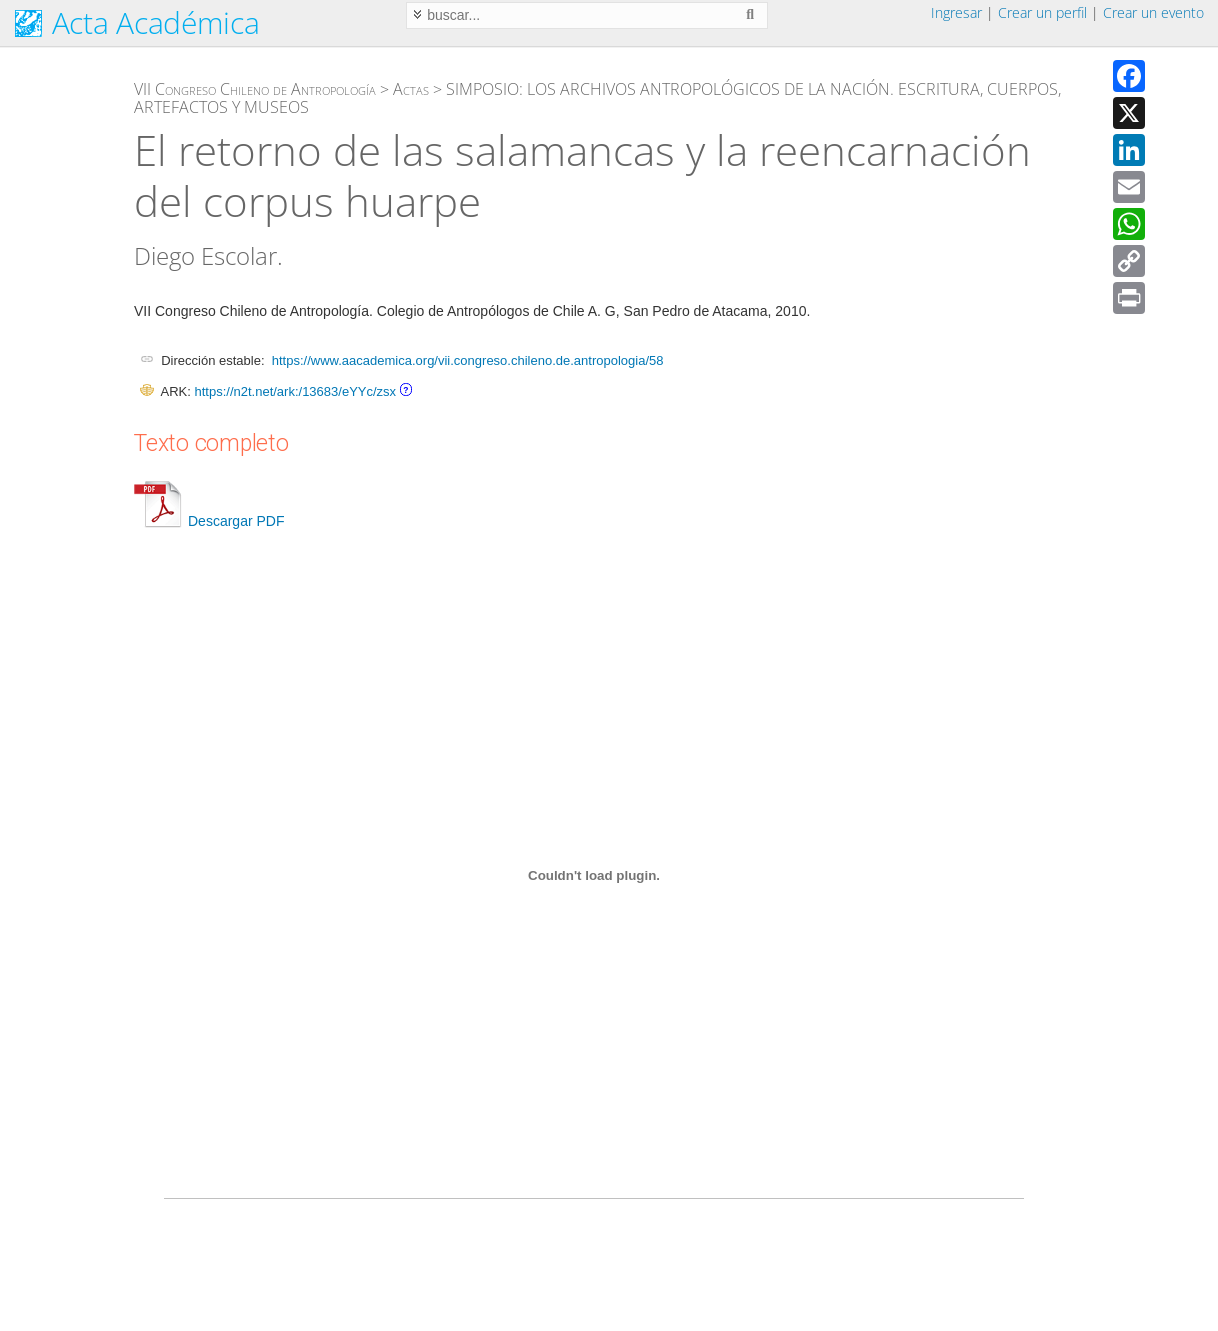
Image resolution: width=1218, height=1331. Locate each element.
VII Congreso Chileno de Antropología (255, 89)
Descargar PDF (209, 521)
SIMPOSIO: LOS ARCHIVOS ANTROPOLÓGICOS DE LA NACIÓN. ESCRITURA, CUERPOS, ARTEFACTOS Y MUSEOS (597, 98)
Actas (411, 89)
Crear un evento (1153, 12)
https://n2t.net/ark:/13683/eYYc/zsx (295, 391)
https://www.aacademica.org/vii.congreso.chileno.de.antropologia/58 (468, 360)
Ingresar (956, 12)
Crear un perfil (1042, 12)
